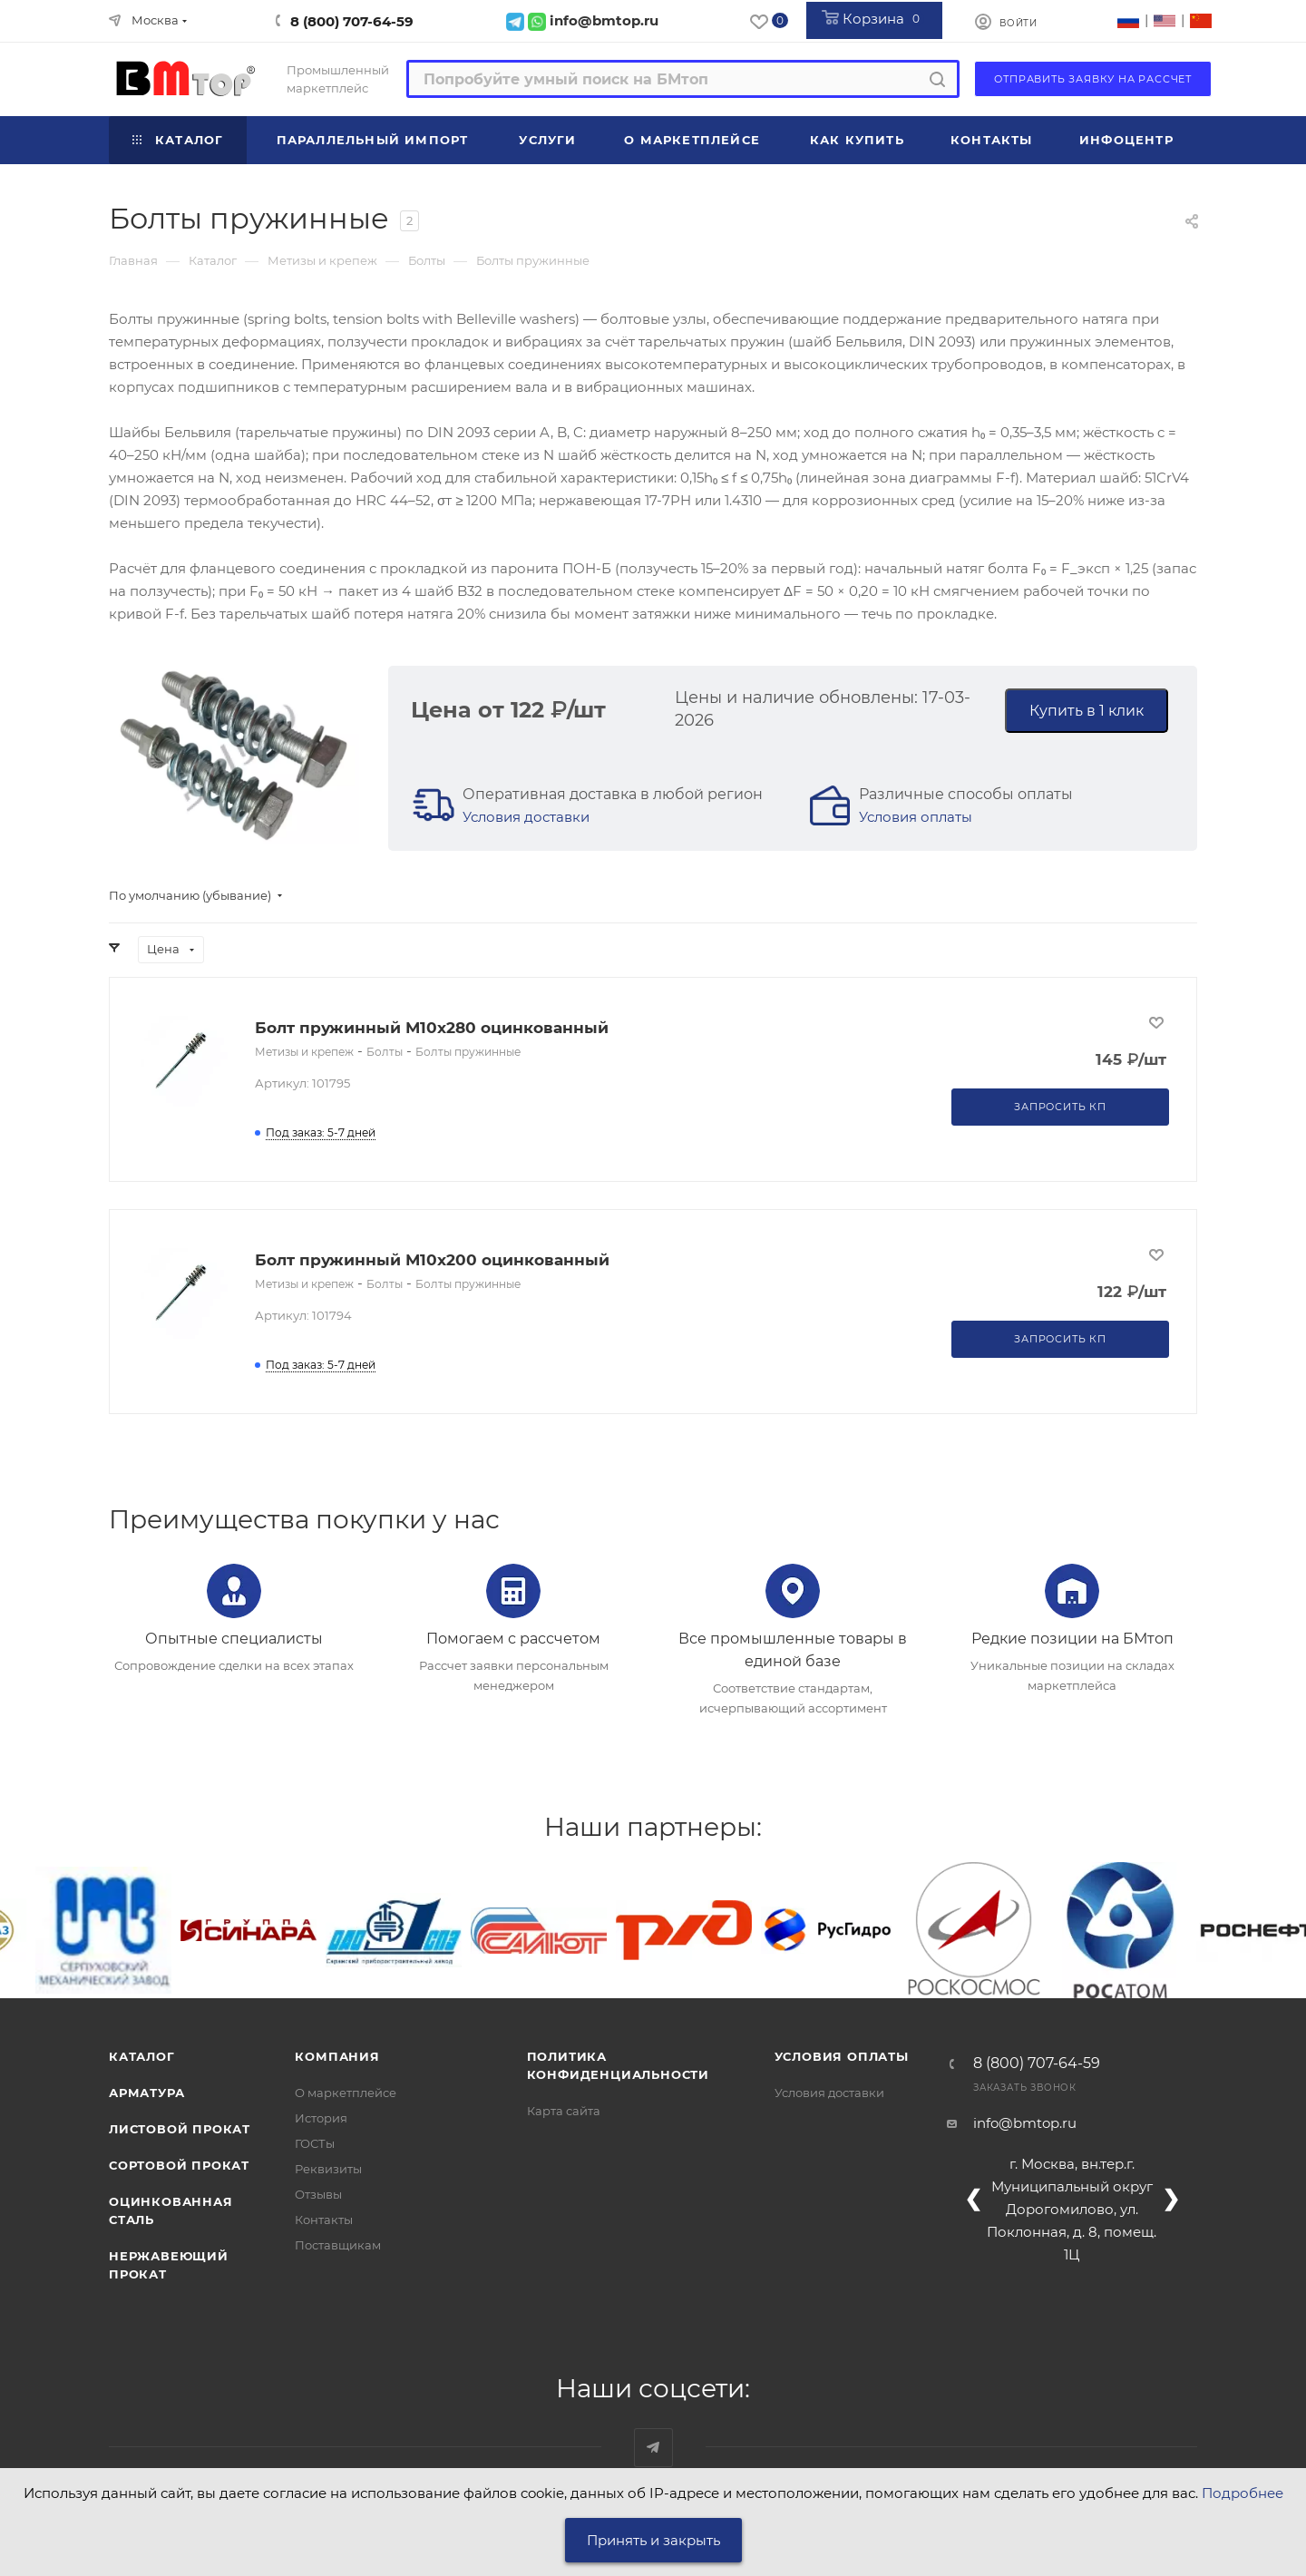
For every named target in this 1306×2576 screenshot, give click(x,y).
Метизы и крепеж (304, 1052)
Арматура (146, 2092)
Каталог (142, 2056)
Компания (337, 2056)
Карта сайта (563, 2110)
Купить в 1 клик (1086, 710)
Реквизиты (328, 2168)
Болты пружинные (468, 1052)
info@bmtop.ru (1025, 2123)
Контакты (324, 2219)
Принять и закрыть (653, 2540)
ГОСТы (315, 2143)
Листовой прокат (179, 2129)
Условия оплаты (915, 816)
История (321, 2118)
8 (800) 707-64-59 (352, 21)
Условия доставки (526, 816)
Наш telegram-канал (653, 2447)
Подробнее (1242, 2493)
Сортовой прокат (179, 2165)
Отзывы (318, 2194)
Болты (384, 1052)
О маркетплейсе (345, 2092)
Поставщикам (338, 2245)
